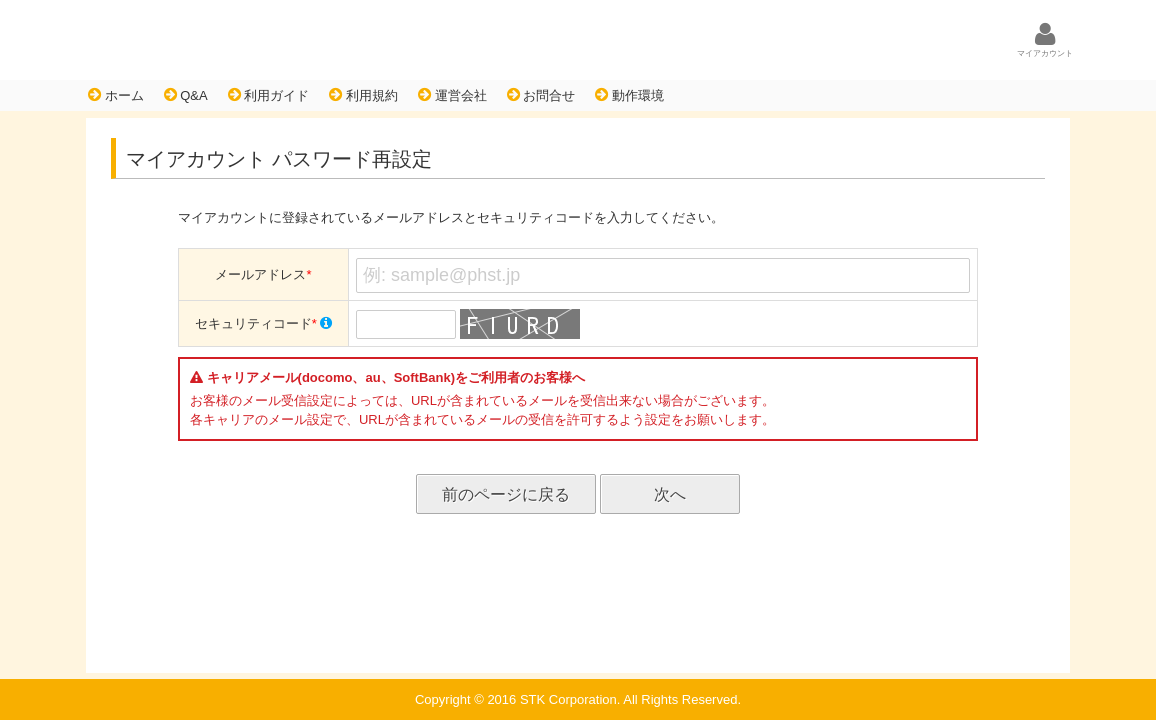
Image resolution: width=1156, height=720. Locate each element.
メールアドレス (263, 274)
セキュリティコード (264, 323)
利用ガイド (269, 95)
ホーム (116, 95)
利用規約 (363, 95)
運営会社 (452, 95)
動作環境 (629, 95)
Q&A (186, 95)
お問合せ (541, 95)
